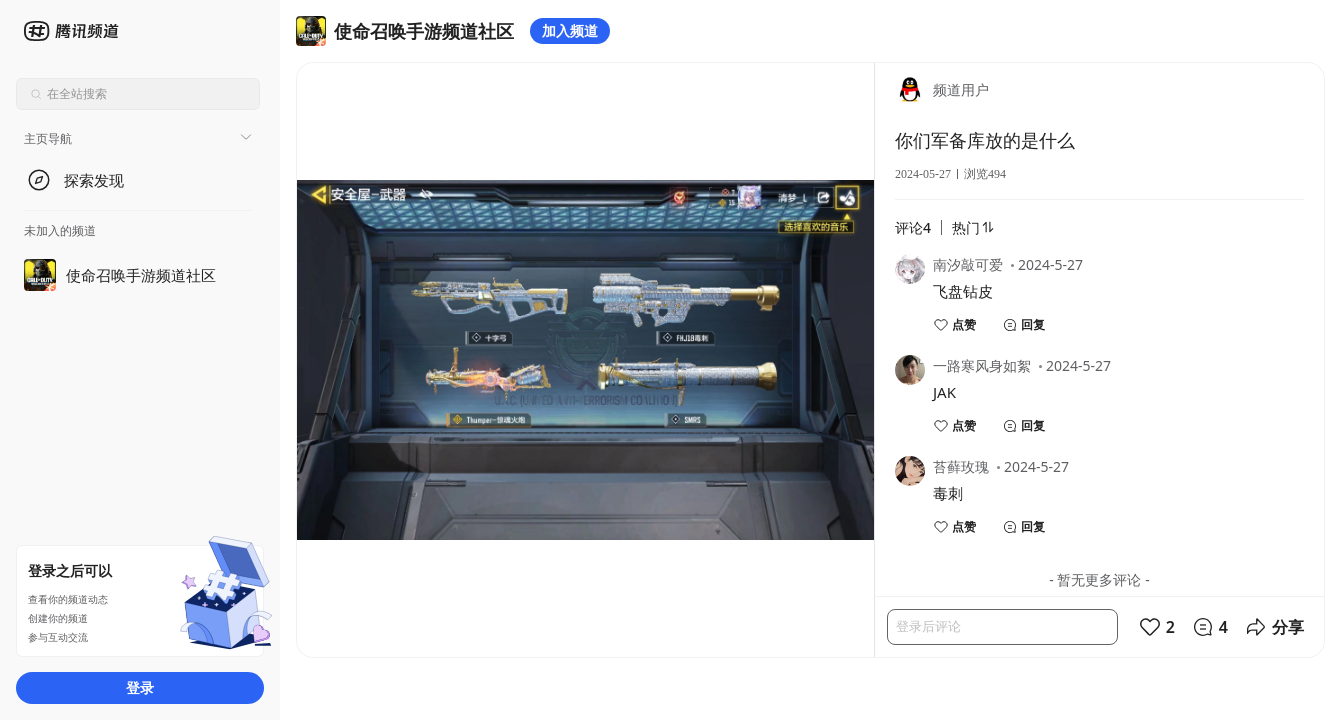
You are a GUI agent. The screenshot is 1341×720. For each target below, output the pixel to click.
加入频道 (570, 30)
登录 (140, 687)
